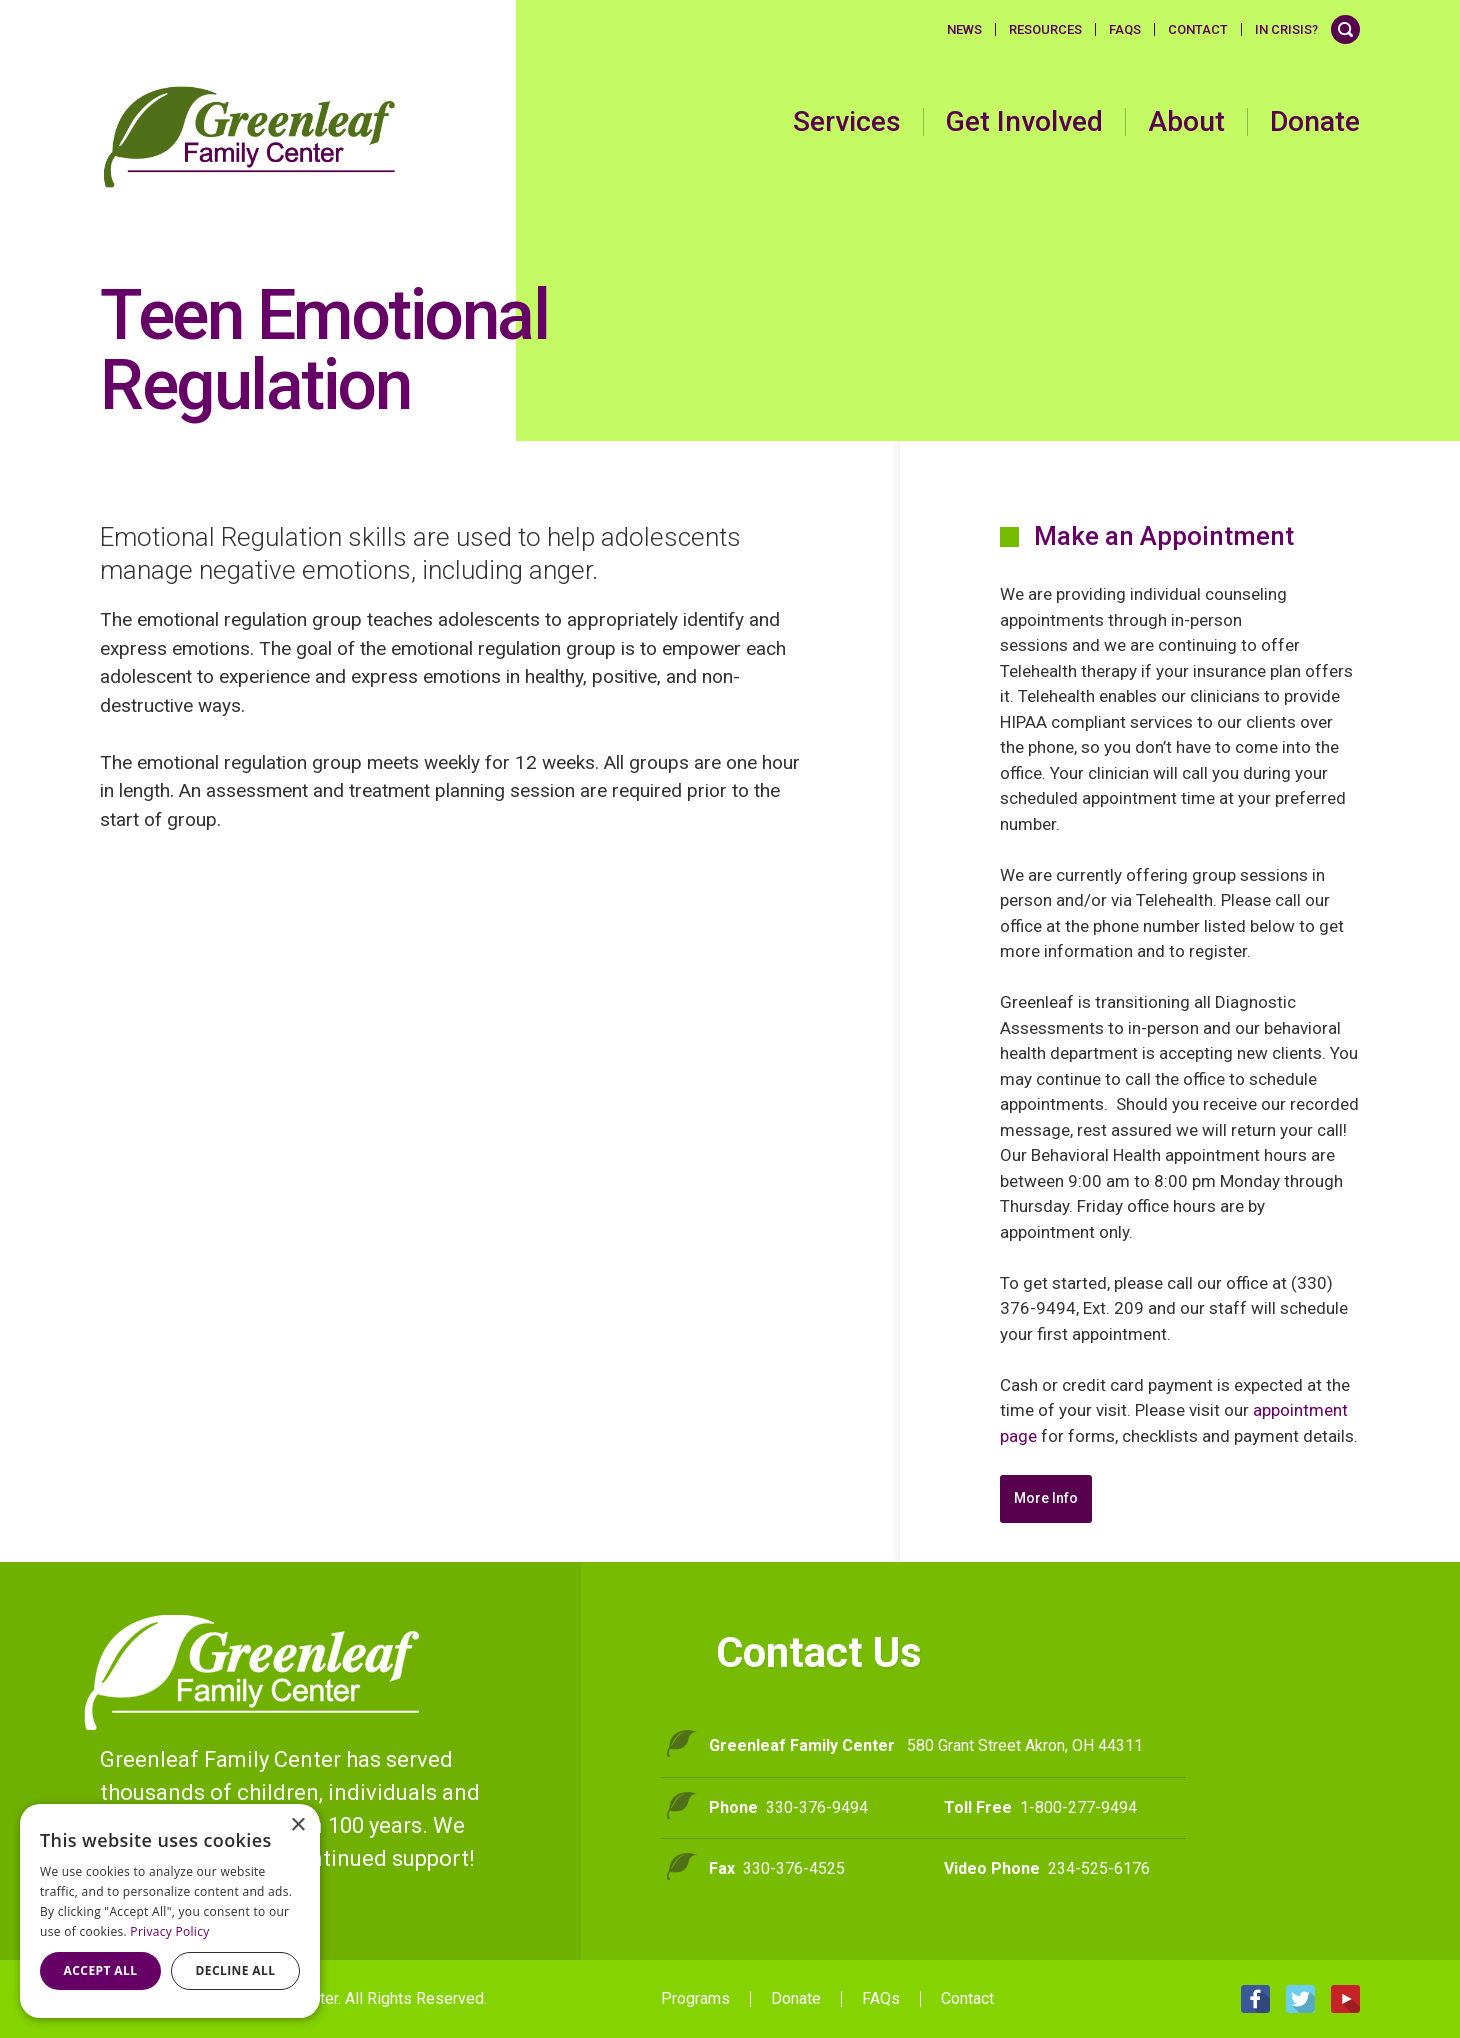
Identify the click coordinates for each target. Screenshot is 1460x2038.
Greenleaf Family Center (252, 1672)
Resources (1045, 29)
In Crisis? (1286, 29)
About (1186, 122)
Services (847, 122)
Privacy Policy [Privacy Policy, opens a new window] (169, 1931)
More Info (1046, 1498)
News (964, 29)
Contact (1198, 29)
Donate (1315, 122)
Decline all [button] (236, 1970)
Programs (695, 1999)
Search (1345, 29)
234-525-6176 (1099, 1868)
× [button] (297, 1825)
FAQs (881, 1999)
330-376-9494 (817, 1807)
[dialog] (170, 1911)
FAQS (1125, 29)
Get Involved (1024, 122)
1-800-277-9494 (1078, 1807)
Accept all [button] (101, 1970)
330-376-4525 (794, 1868)
